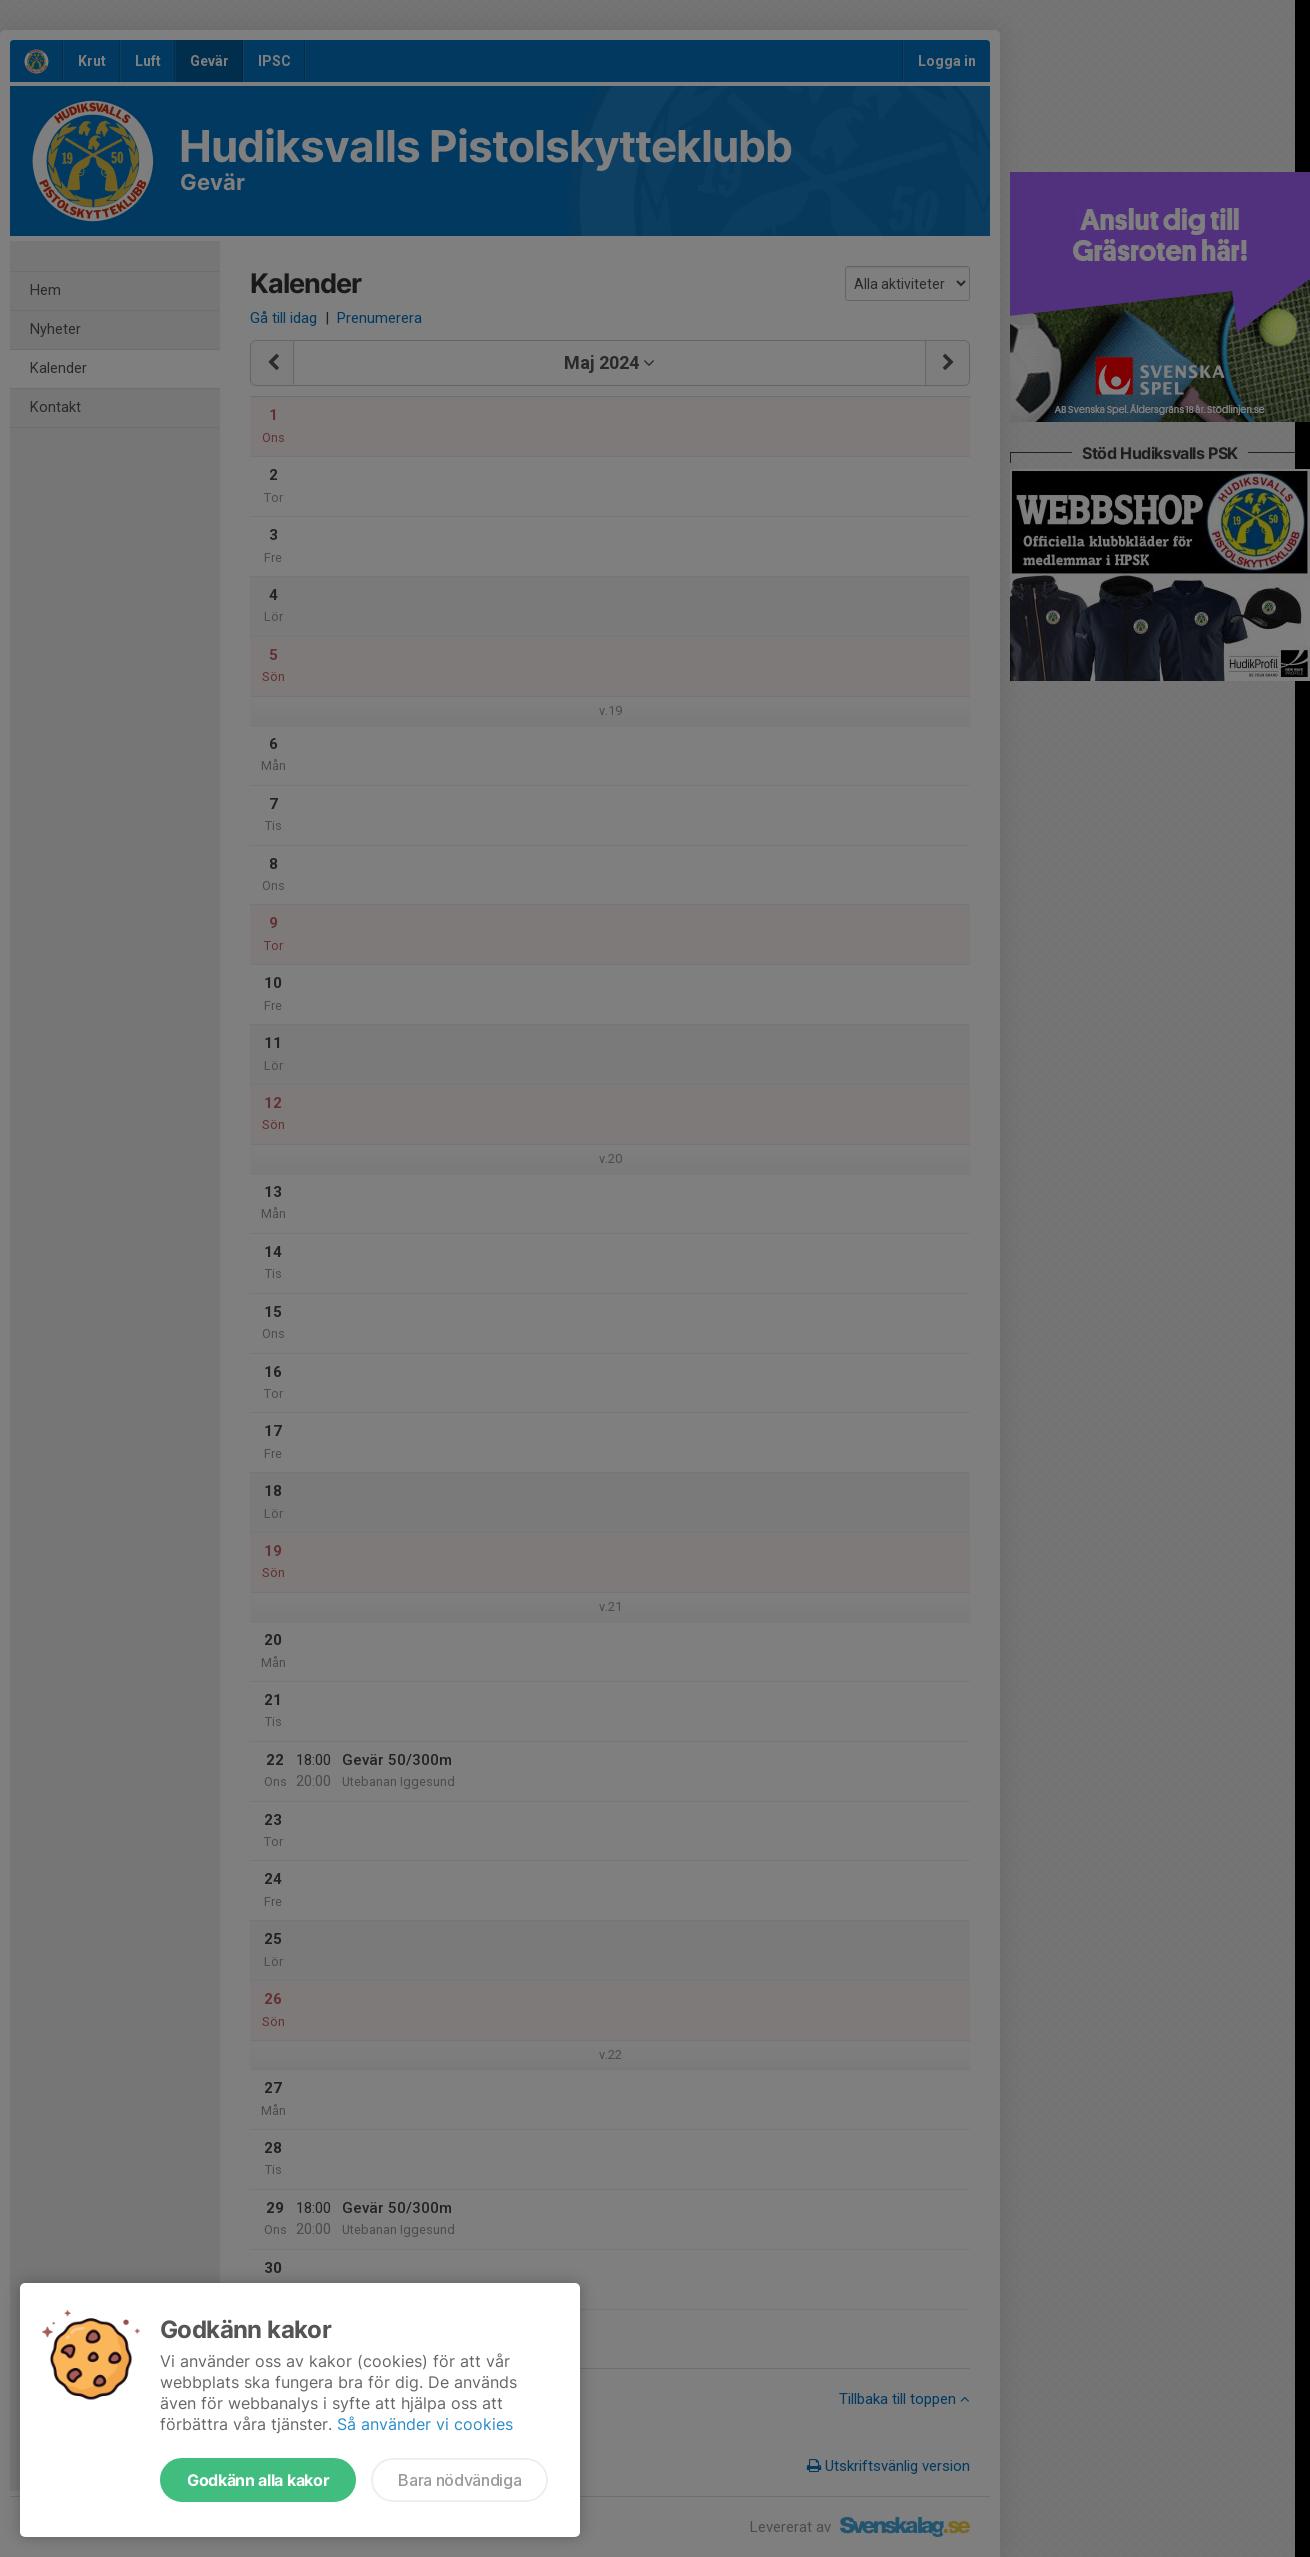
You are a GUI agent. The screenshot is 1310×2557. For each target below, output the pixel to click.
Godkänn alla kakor (258, 2480)
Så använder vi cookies (425, 2424)
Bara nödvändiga (459, 2480)
